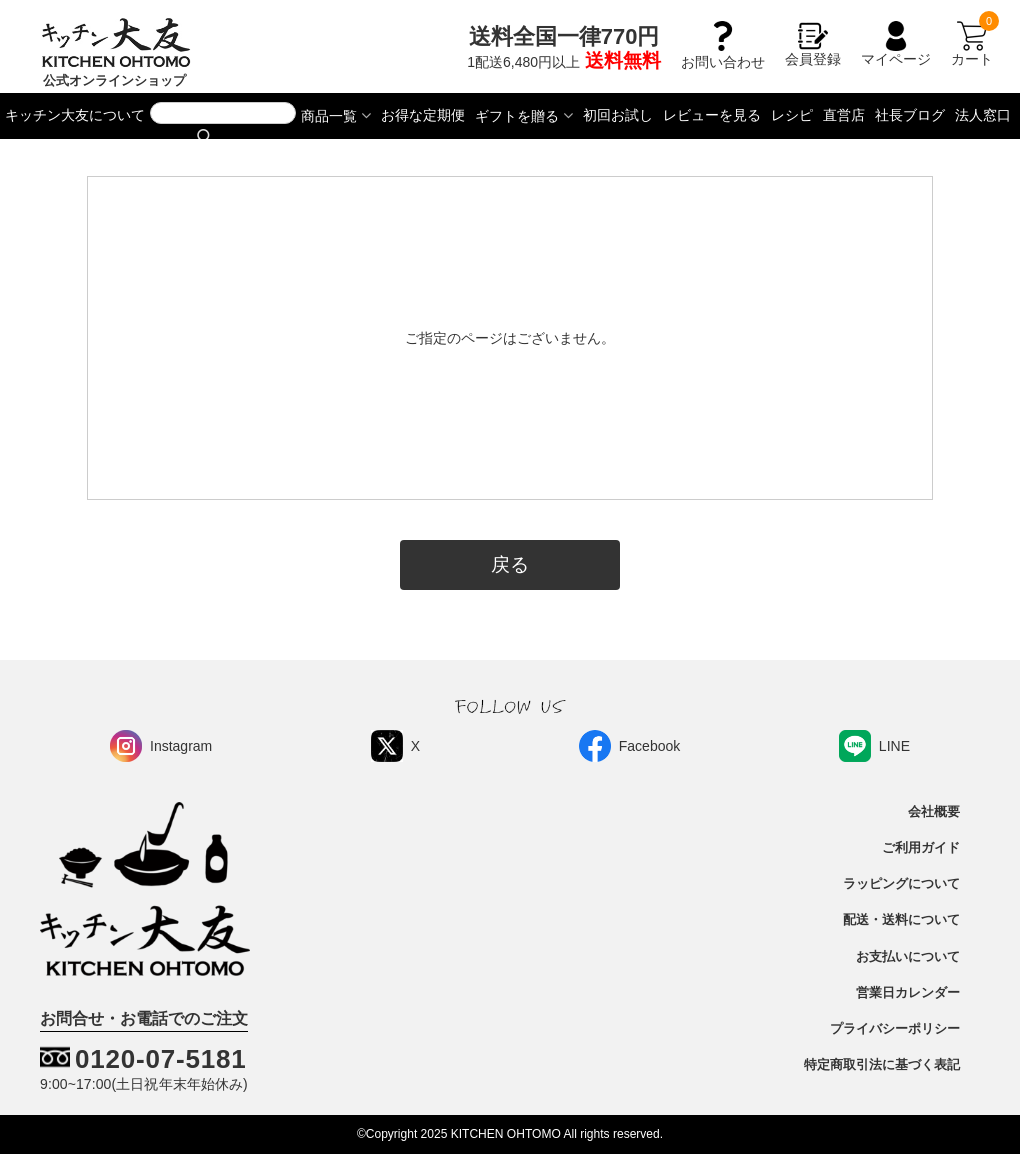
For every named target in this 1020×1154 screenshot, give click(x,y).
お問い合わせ (723, 54)
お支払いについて (908, 957)
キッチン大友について (75, 115)
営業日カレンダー (908, 993)
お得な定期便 (423, 115)
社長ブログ (910, 115)
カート (972, 44)
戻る (510, 564)
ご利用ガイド (921, 848)
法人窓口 (983, 115)
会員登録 (813, 44)
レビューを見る (712, 115)
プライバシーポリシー (895, 1029)
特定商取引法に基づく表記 (882, 1065)
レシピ (792, 115)
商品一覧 (329, 116)
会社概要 (934, 812)
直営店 (844, 115)
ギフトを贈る (517, 116)
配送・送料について (901, 920)
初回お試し (618, 115)
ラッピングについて (901, 884)
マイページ (896, 44)
